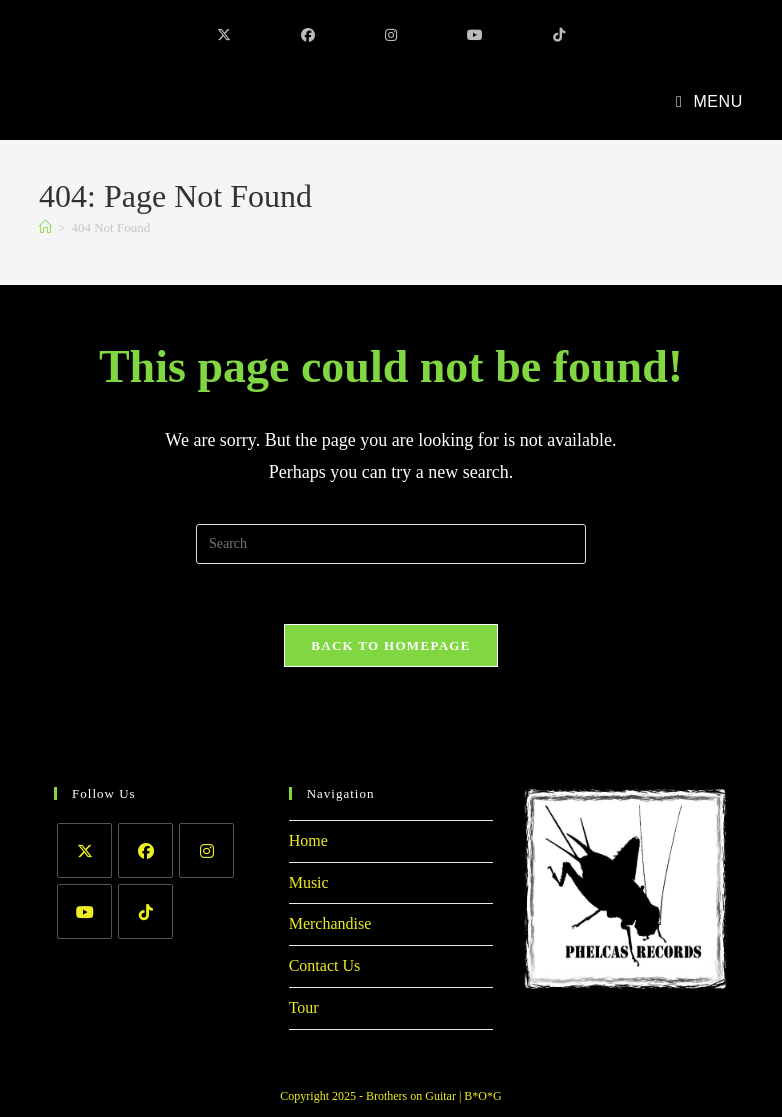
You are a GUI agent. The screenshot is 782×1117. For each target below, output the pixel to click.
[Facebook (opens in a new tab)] (308, 35)
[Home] (45, 227)
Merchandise (330, 923)
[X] (84, 850)
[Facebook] (145, 850)
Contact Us (325, 965)
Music (309, 882)
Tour (304, 1007)
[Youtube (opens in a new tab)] (475, 35)
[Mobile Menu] (709, 101)
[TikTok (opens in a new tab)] (559, 35)
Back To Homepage (390, 645)
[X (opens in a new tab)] (224, 35)
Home (308, 840)
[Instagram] (206, 850)
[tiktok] (145, 911)
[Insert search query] (391, 544)
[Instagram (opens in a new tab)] (391, 35)
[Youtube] (84, 911)
